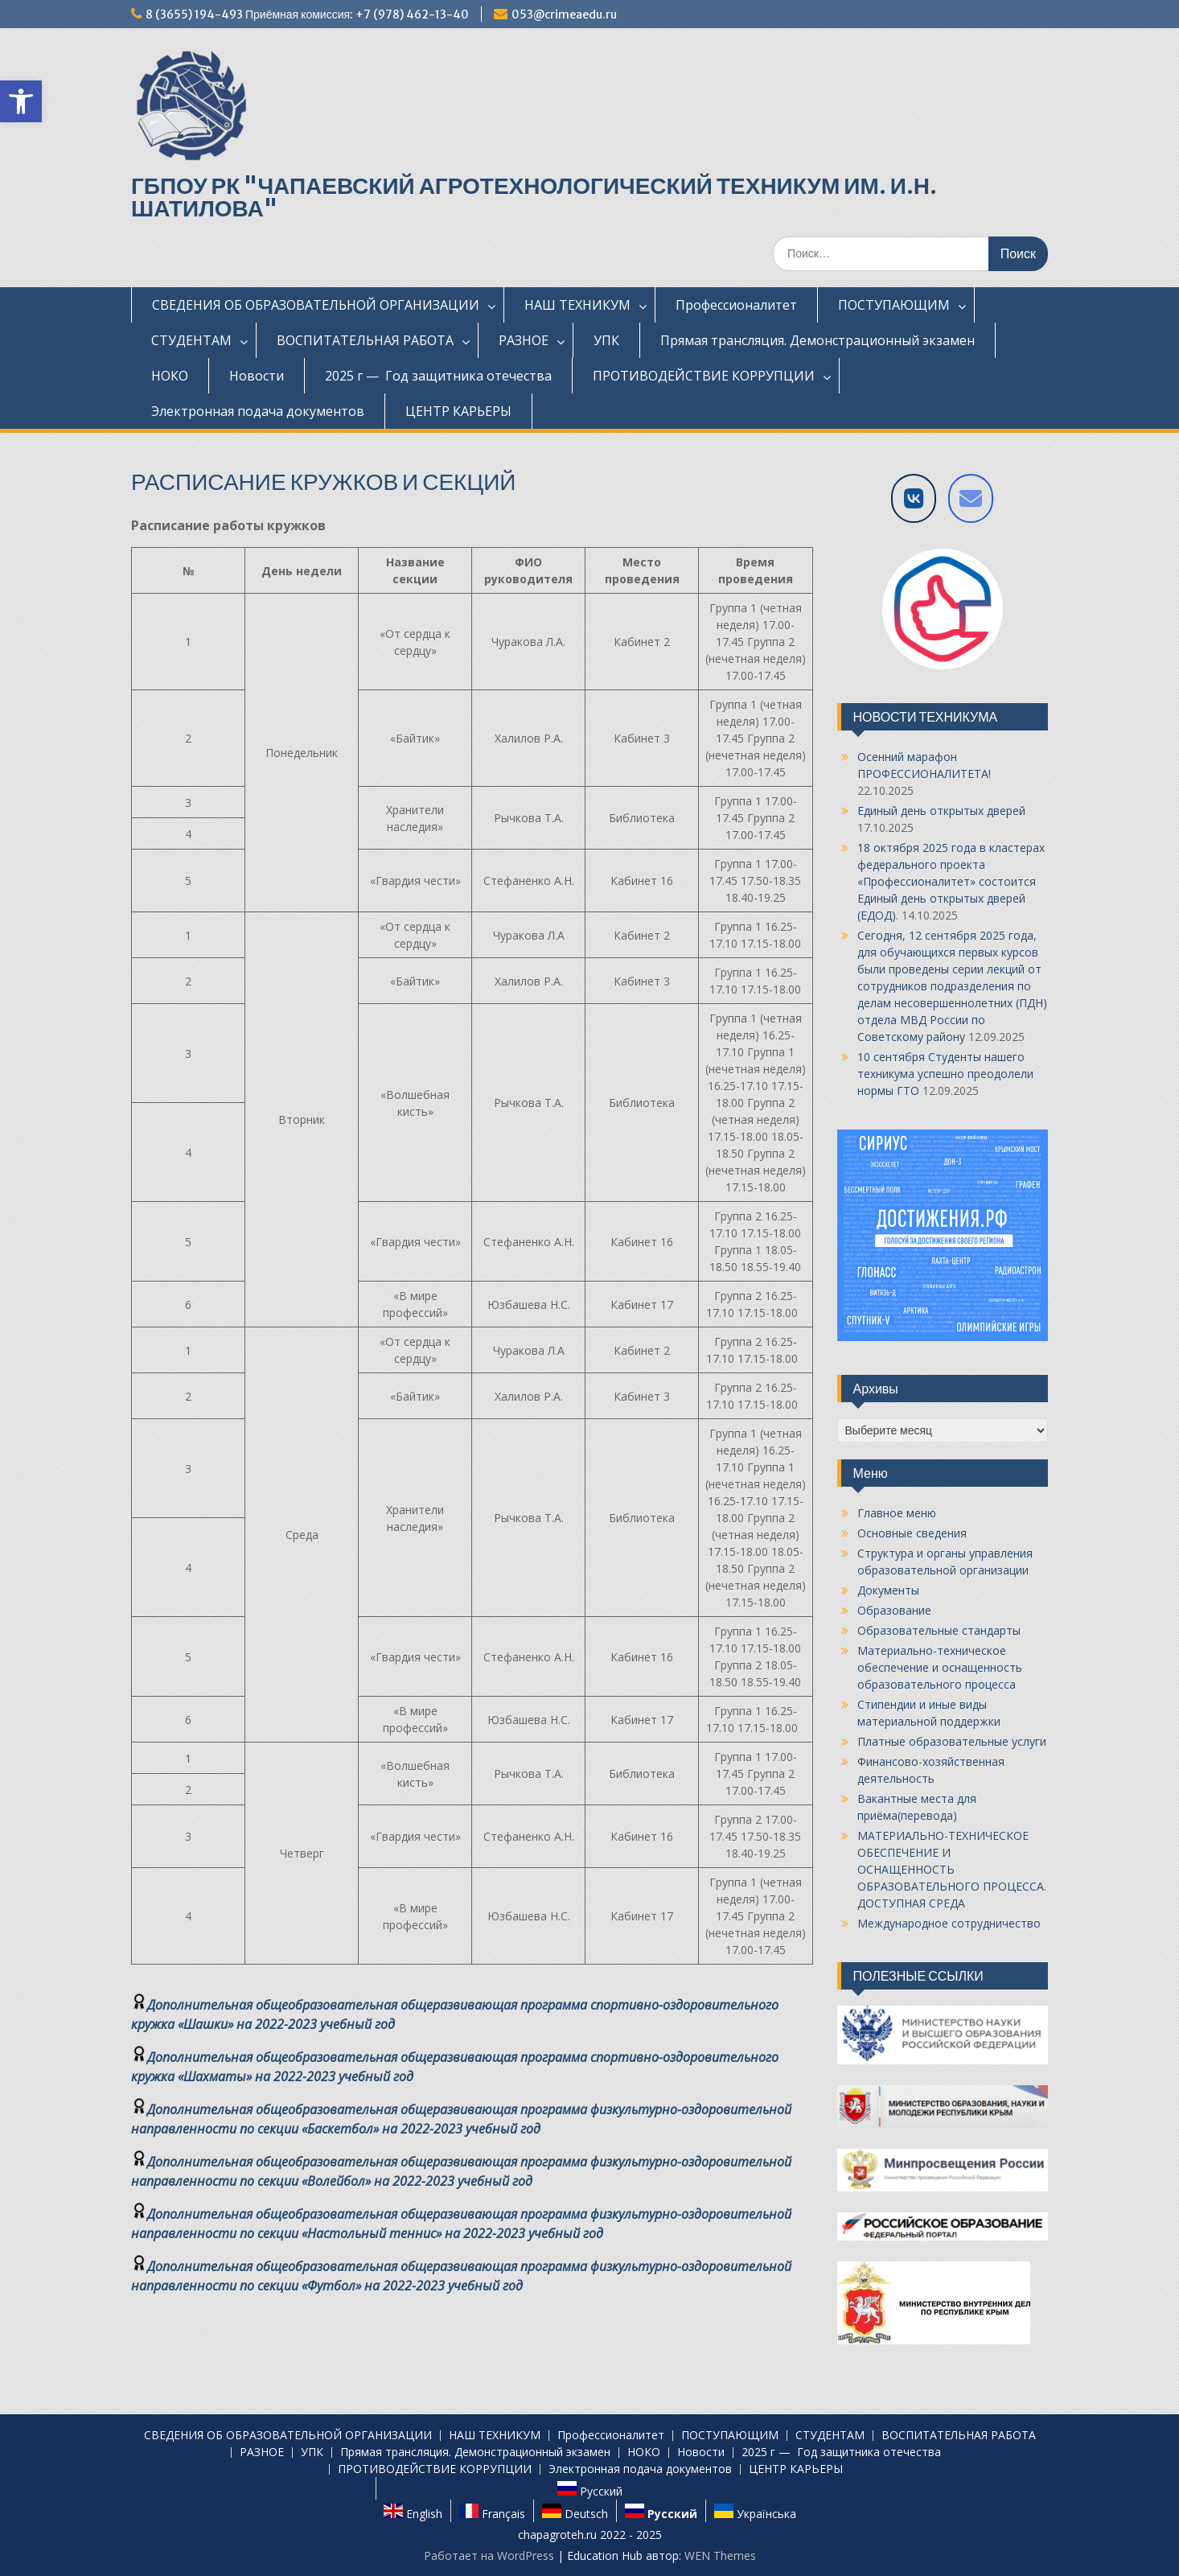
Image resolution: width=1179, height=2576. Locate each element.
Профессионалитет (736, 305)
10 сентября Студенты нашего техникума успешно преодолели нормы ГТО (945, 1073)
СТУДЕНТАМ (191, 340)
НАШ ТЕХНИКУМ (577, 305)
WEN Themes (720, 2555)
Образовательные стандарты (939, 1630)
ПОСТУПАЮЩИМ (894, 305)
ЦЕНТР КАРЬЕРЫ (458, 411)
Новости (256, 376)
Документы (888, 1590)
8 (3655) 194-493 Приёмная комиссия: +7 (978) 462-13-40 (307, 14)
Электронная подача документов (257, 411)
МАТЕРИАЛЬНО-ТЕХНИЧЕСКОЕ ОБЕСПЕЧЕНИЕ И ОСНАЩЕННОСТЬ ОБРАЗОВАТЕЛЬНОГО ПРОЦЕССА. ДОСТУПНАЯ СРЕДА (951, 1869)
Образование (894, 1610)
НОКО (169, 376)
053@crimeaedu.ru (564, 14)
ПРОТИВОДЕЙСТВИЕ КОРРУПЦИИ (704, 376)
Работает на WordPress (489, 2555)
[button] (21, 101)
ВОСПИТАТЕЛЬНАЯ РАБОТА (365, 340)
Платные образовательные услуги (951, 1741)
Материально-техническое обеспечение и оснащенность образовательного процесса (939, 1667)
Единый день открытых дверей (941, 810)
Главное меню (896, 1512)
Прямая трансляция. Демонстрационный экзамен (817, 340)
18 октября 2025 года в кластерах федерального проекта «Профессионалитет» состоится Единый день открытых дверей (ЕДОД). (951, 881)
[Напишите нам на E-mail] (970, 498)
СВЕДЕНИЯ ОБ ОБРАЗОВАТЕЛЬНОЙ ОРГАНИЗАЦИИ (315, 305)
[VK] (913, 498)
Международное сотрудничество (949, 1923)
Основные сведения (912, 1533)
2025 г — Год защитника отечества (438, 376)
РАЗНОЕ (523, 340)
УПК (606, 340)
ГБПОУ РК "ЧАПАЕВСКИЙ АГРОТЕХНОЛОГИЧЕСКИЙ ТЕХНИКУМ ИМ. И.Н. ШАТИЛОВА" (534, 197)
